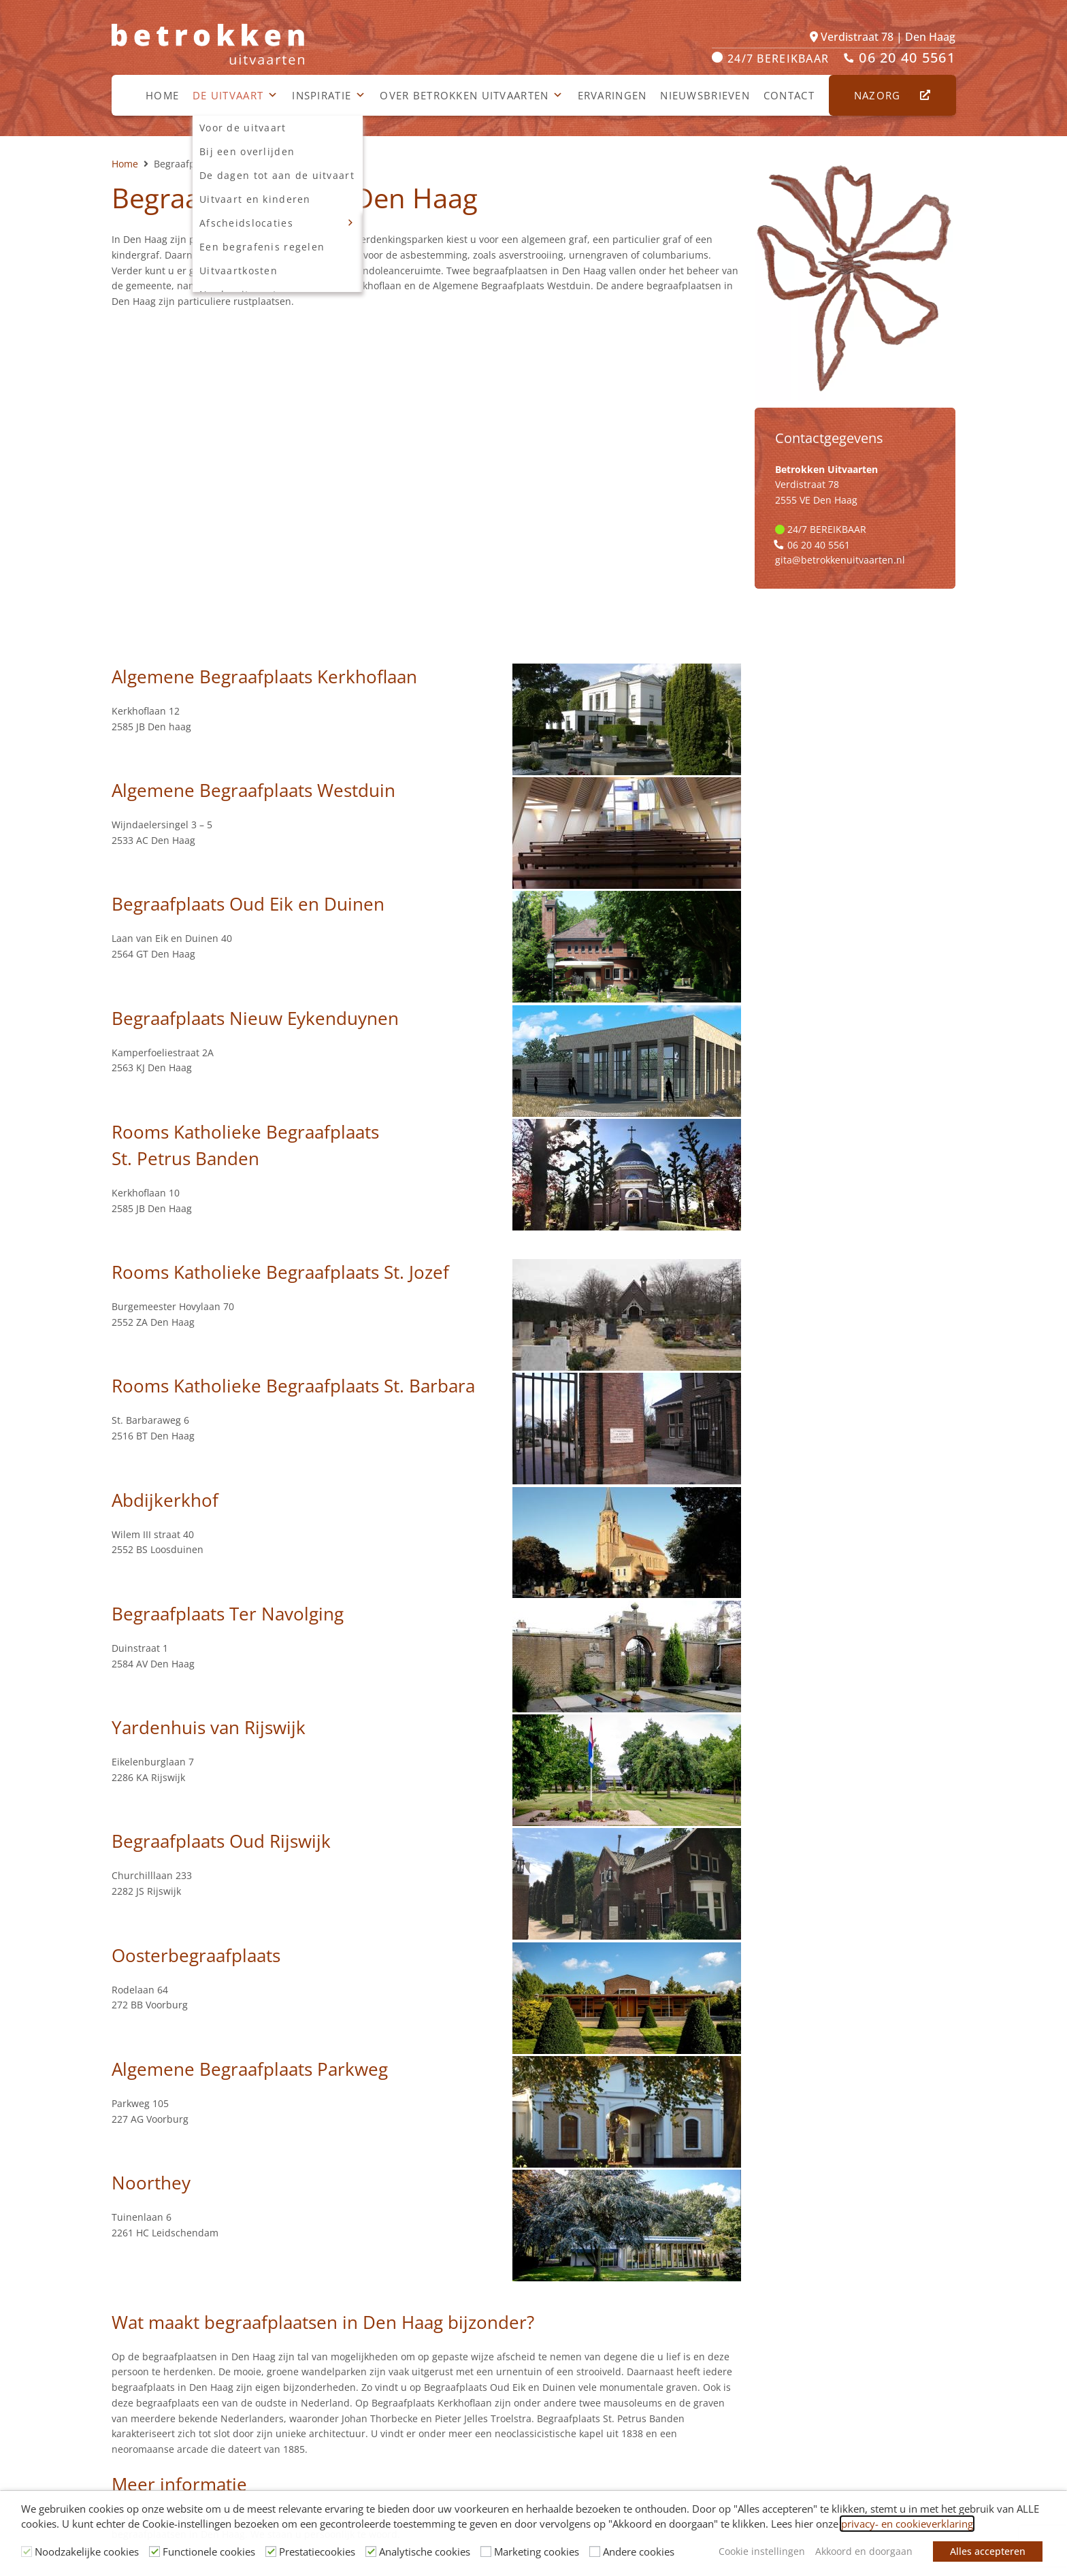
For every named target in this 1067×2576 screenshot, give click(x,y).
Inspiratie (329, 95)
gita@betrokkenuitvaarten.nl (840, 559)
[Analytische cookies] (370, 2551)
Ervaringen (612, 95)
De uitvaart (235, 95)
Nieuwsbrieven (705, 95)
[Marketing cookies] (485, 2551)
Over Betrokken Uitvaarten (471, 95)
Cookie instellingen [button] (762, 2551)
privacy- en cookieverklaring (907, 2523)
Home (162, 95)
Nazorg (885, 95)
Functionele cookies (209, 2551)
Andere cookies (638, 2551)
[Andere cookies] (594, 2551)
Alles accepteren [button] (987, 2551)
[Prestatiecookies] (270, 2551)
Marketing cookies (536, 2551)
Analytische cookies (424, 2551)
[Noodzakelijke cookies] (26, 2551)
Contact (789, 95)
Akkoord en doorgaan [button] (864, 2551)
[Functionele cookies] (154, 2551)
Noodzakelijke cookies (87, 2551)
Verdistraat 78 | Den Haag (882, 36)
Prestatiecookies (317, 2551)
